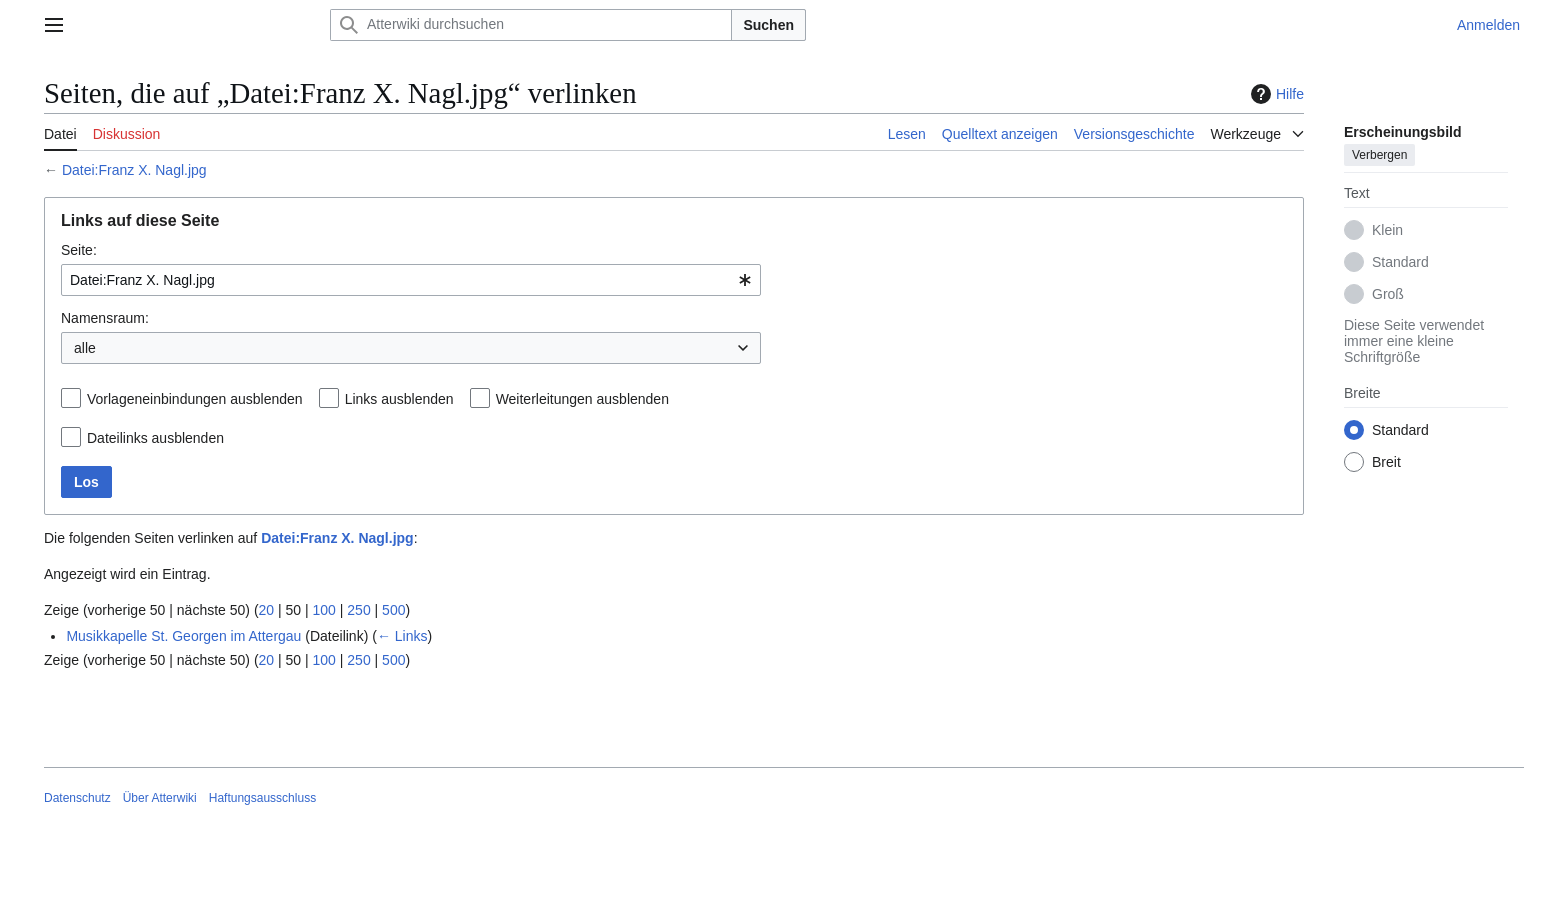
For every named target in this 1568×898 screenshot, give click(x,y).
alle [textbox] (85, 348)
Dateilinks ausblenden (155, 438)
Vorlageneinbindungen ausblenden (195, 399)
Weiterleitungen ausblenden (582, 399)
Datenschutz (77, 798)
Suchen (768, 25)
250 (358, 610)
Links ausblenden (399, 399)
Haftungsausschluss (262, 798)
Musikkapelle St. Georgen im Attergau (183, 636)
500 (393, 610)
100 (324, 610)
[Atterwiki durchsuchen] (531, 25)
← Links (402, 636)
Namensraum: (105, 318)
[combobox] (411, 280)
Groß (1388, 294)
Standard (1400, 262)
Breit (1386, 462)
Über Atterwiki (160, 798)
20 (267, 610)
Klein (1387, 230)
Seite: (79, 250)
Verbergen (1379, 155)
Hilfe (1275, 94)
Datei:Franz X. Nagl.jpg (134, 170)
